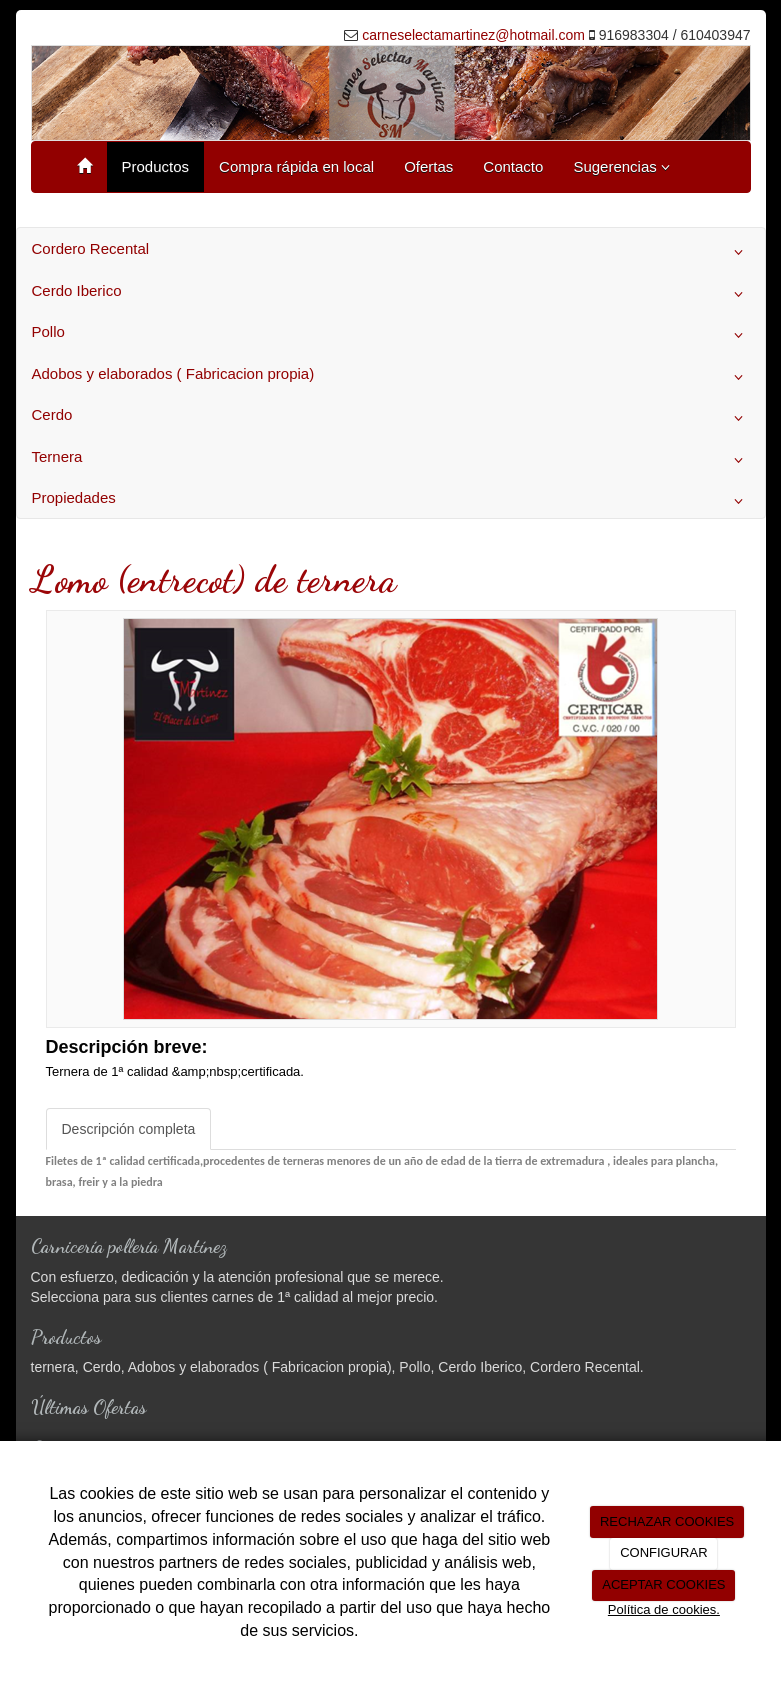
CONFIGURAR (663, 1552)
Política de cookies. (664, 1609)
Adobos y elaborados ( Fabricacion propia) (391, 377)
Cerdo (391, 418)
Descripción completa (129, 1129)
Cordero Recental (391, 252)
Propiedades (391, 501)
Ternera (391, 460)
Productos (156, 166)
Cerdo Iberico (391, 294)
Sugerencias (621, 166)
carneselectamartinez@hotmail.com (473, 35)
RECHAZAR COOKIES (667, 1521)
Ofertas (428, 166)
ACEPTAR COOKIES (663, 1584)
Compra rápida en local (296, 166)
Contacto (513, 166)
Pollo (391, 335)
